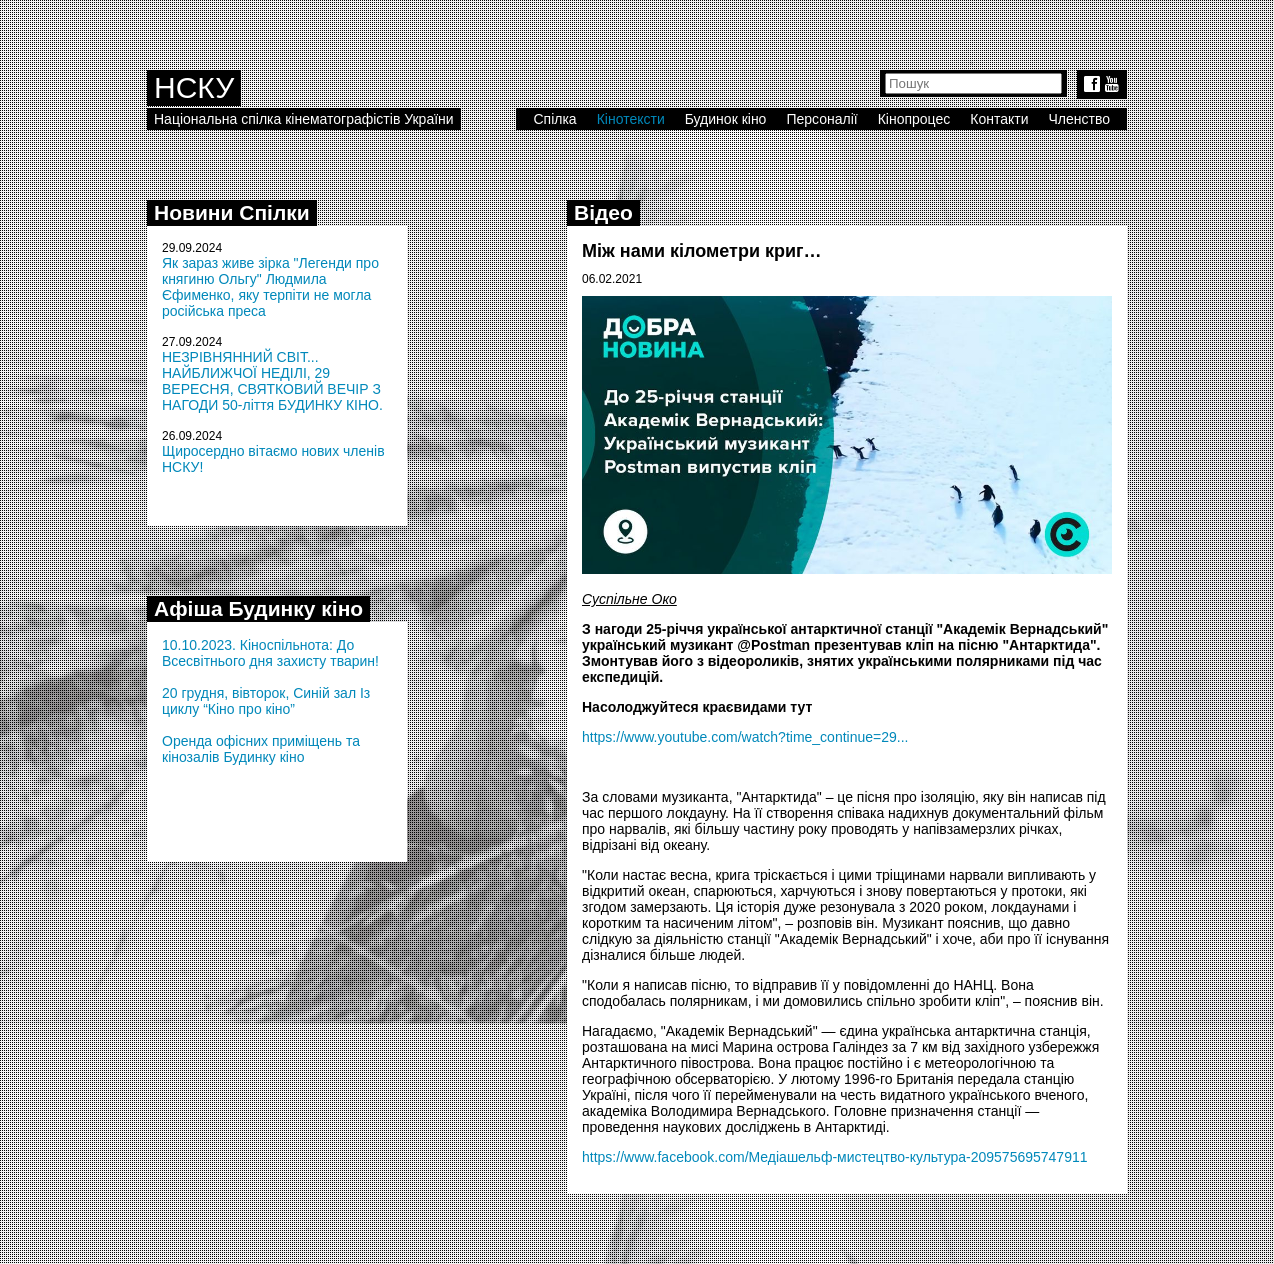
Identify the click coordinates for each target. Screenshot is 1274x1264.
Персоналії (821, 119)
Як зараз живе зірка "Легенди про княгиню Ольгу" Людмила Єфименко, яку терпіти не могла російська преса (270, 287)
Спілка (554, 119)
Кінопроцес (914, 119)
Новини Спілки (232, 212)
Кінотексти (631, 119)
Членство (1080, 119)
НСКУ (194, 87)
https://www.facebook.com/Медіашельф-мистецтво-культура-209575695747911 (835, 1157)
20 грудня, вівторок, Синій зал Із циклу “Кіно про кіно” (266, 701)
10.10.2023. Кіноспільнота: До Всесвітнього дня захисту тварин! (270, 653)
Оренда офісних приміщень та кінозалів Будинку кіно (261, 749)
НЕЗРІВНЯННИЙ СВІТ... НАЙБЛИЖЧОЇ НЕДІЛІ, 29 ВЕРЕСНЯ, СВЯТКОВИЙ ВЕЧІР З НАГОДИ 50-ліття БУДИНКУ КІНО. (272, 381)
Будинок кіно (726, 119)
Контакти (999, 119)
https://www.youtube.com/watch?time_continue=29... (745, 737)
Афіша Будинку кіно (258, 608)
